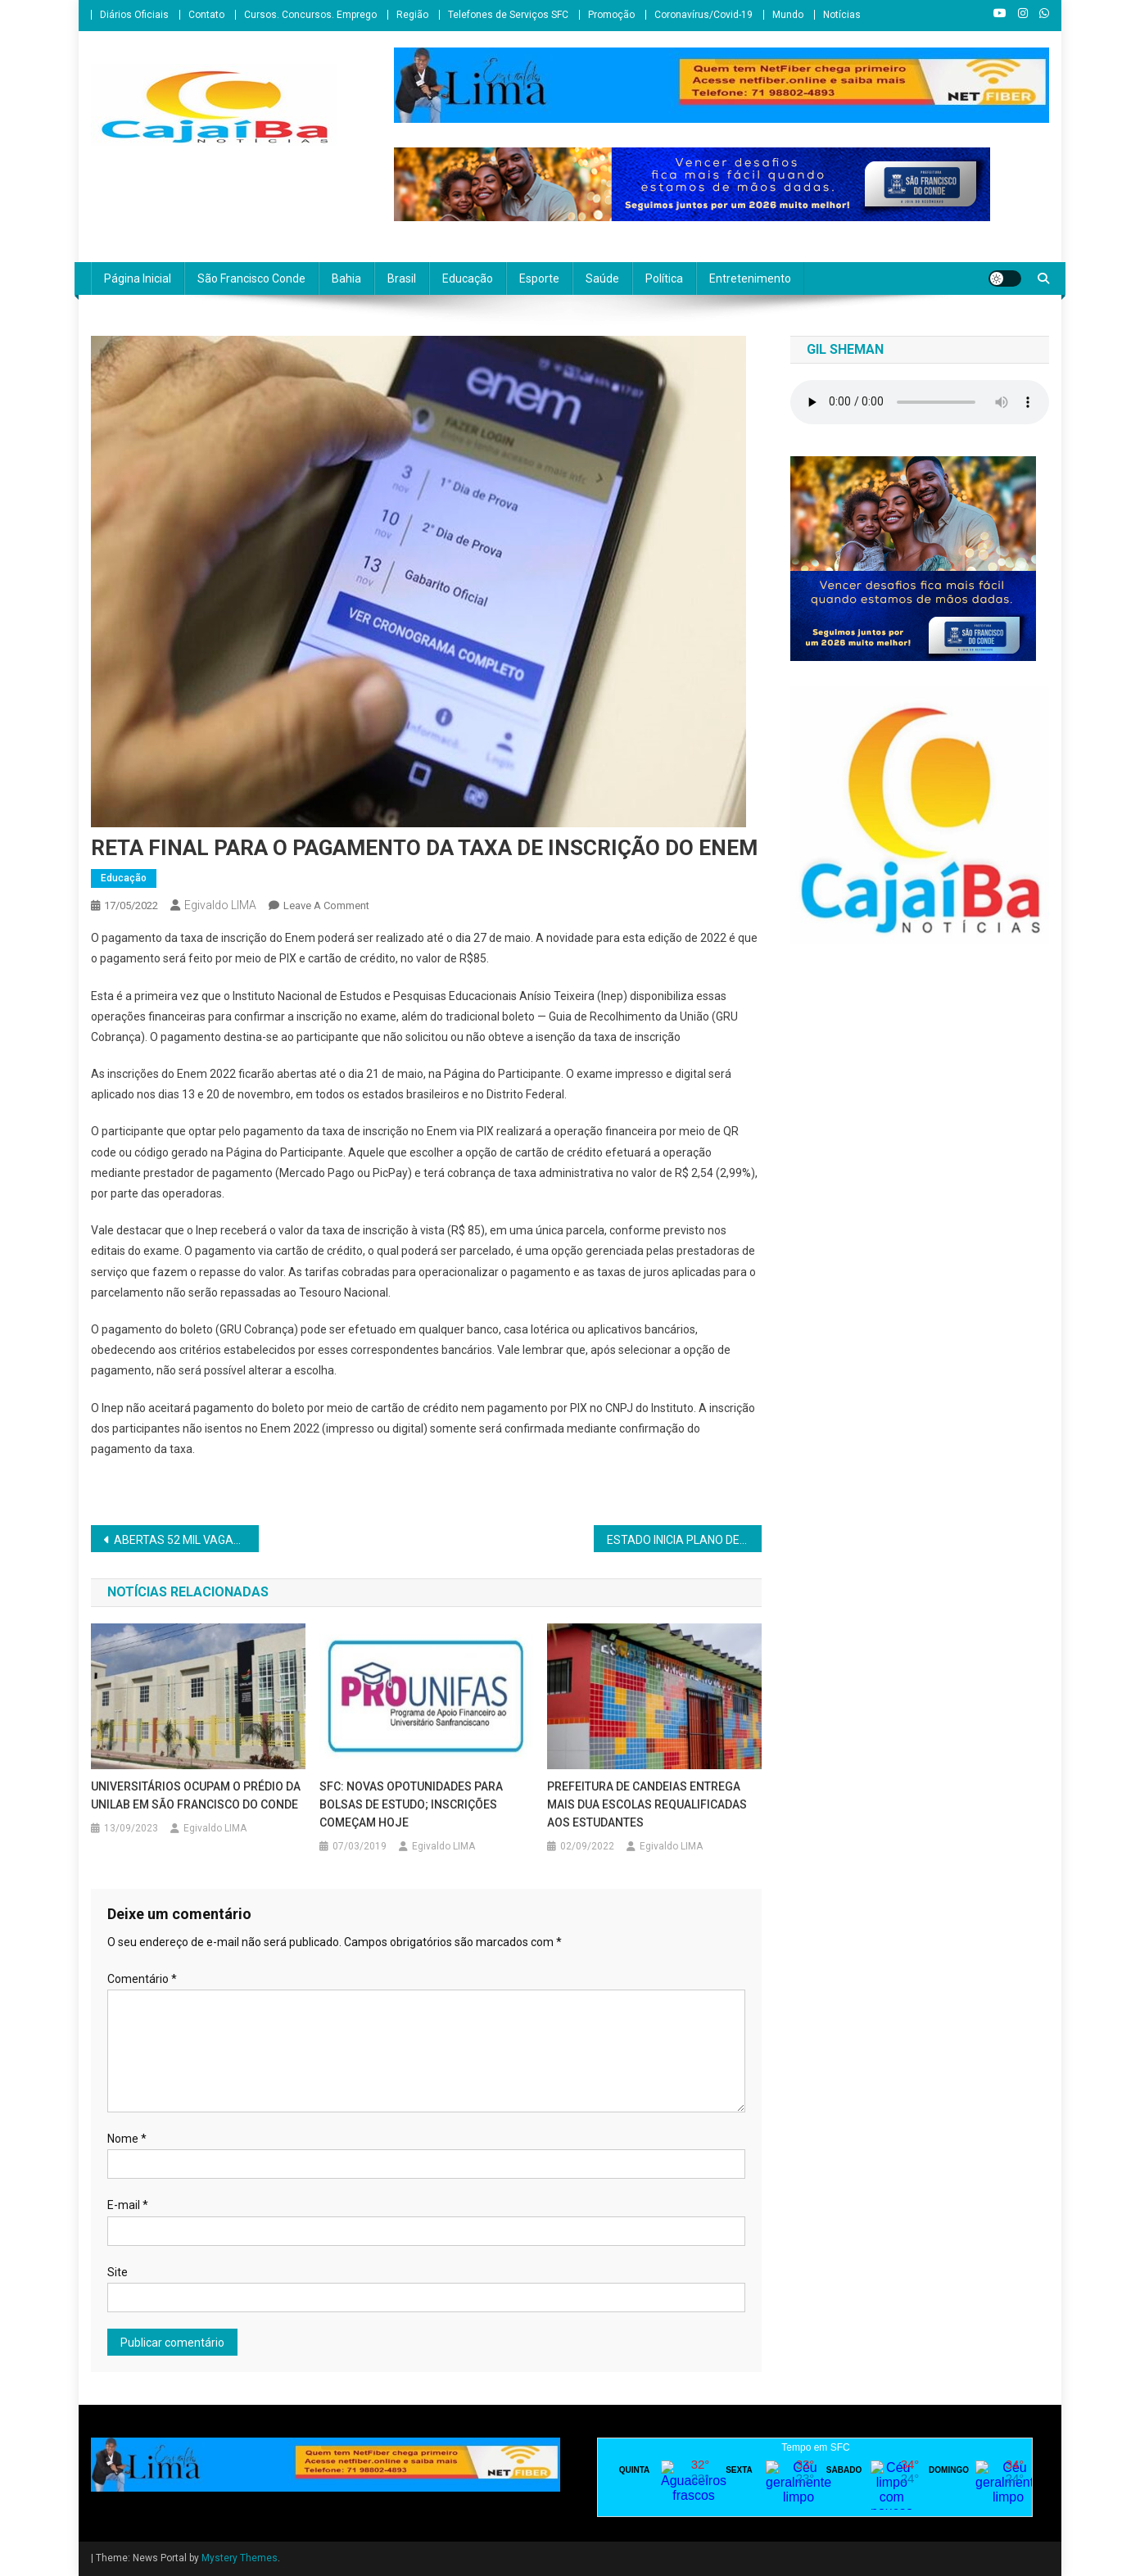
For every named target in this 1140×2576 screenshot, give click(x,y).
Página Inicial (137, 278)
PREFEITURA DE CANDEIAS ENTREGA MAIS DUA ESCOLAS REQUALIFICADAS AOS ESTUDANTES (647, 1804)
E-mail (127, 2205)
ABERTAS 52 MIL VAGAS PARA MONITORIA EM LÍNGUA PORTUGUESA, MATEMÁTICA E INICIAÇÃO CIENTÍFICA (186, 1539)
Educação (467, 278)
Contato (206, 14)
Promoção (611, 14)
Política (664, 278)
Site (117, 2272)
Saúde (602, 278)
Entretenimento (750, 278)
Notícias (842, 14)
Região (412, 14)
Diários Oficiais (134, 14)
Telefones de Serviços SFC (508, 14)
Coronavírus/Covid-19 (703, 14)
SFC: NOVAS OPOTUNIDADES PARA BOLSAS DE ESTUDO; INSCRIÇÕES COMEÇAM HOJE (411, 1804)
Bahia (346, 278)
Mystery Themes (239, 2558)
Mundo (787, 14)
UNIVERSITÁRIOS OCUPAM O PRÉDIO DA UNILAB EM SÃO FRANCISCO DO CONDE (196, 1795)
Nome (127, 2138)
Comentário (142, 1978)
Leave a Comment (326, 905)
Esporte (539, 278)
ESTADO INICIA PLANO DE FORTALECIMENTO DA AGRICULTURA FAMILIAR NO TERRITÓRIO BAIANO (684, 1539)
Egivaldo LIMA (220, 905)
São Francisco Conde (251, 278)
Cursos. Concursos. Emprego (310, 14)
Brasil (401, 278)
